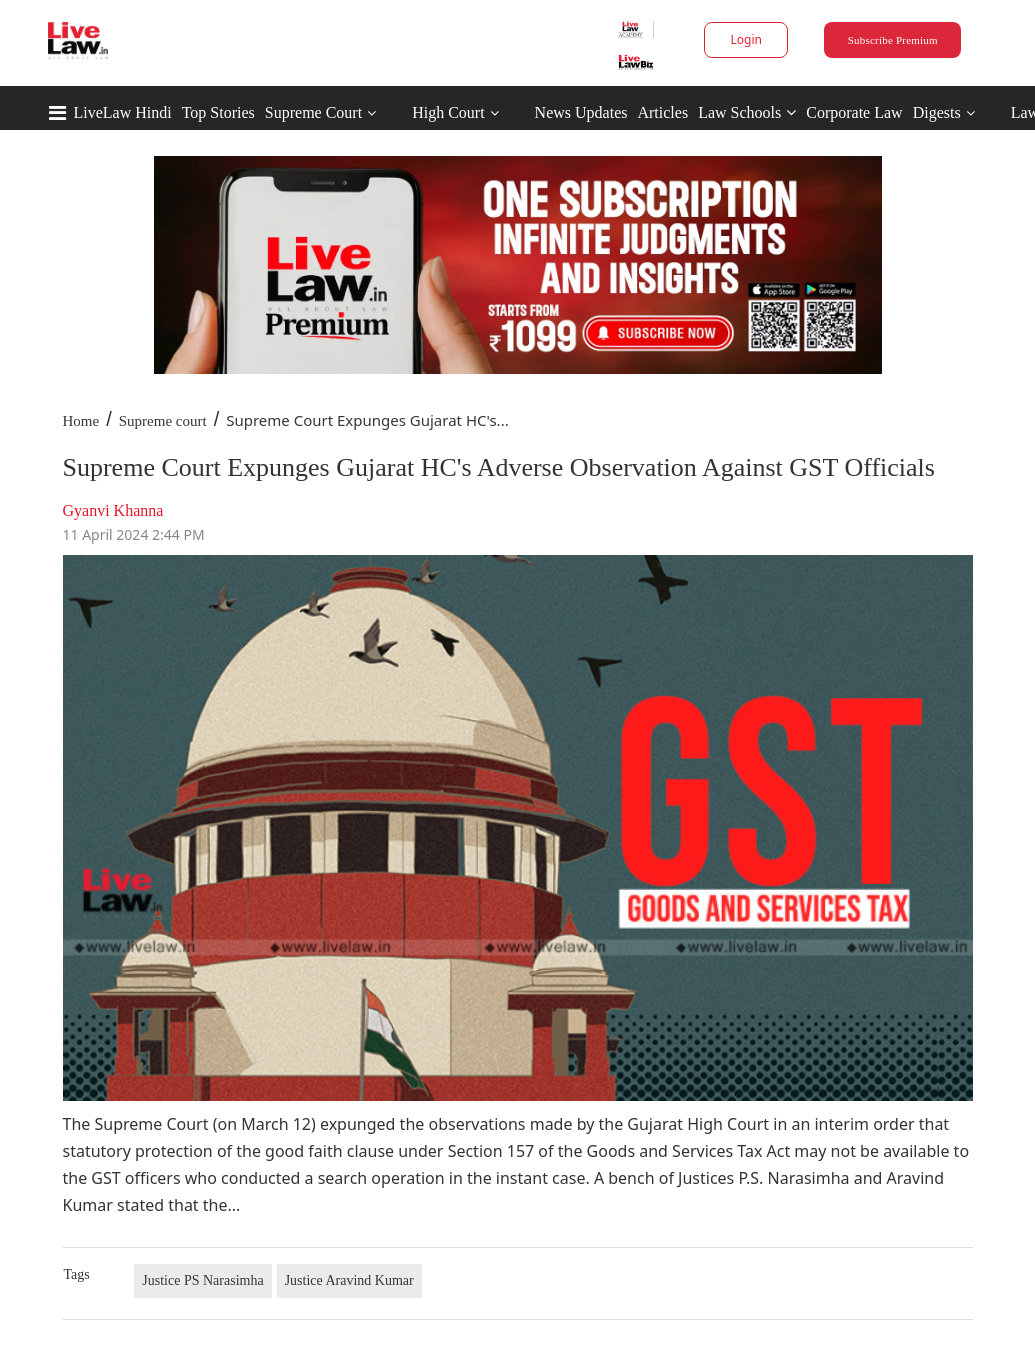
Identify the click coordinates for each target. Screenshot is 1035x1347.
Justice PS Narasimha (202, 1280)
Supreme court (163, 421)
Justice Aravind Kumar (349, 1280)
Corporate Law (854, 112)
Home (81, 421)
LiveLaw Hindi (123, 112)
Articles (662, 112)
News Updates (581, 112)
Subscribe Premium (893, 40)
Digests (937, 112)
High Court (448, 112)
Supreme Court (313, 112)
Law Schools (747, 112)
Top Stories (218, 112)
